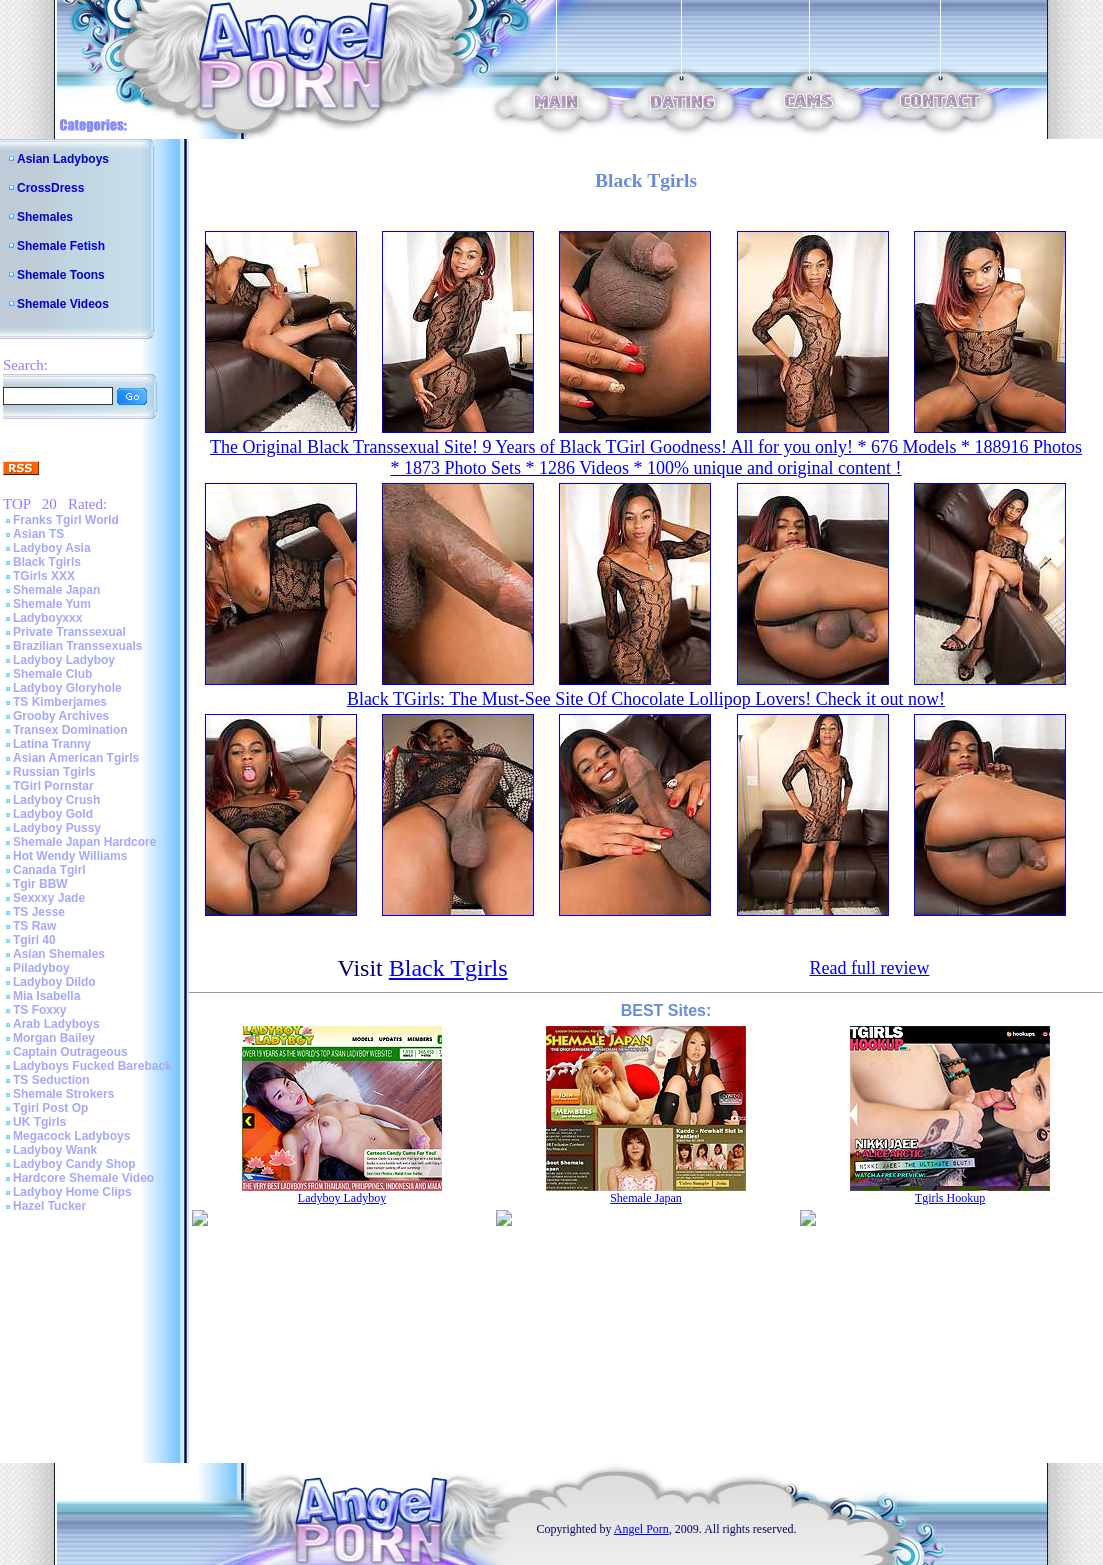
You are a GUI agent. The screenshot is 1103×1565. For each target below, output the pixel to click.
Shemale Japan (56, 590)
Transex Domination (70, 730)
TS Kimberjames (60, 702)
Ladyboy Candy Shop (74, 1164)
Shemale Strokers (63, 1094)
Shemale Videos (63, 304)
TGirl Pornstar (53, 786)
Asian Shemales (59, 954)
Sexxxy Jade (49, 898)
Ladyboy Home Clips (72, 1192)
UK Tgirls (39, 1122)
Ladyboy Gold (53, 814)
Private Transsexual (69, 632)
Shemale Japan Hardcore (84, 842)
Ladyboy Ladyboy (64, 660)
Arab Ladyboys (56, 1024)
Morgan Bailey (54, 1038)
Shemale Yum (52, 604)
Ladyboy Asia (52, 548)
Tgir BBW (40, 884)
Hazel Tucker (49, 1206)
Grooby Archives (61, 716)
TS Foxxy (39, 1010)
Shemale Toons (61, 275)
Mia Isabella (46, 996)
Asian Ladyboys (63, 159)
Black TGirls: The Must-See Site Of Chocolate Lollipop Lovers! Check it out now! (646, 699)
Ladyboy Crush (56, 800)
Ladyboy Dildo (54, 982)
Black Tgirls (47, 562)
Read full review (869, 968)
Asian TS (38, 534)
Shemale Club (52, 674)
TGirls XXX (44, 576)
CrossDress (50, 188)
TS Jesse (39, 912)
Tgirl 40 (34, 940)
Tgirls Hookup (950, 1198)
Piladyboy (41, 968)
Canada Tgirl (49, 870)
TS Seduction (51, 1080)
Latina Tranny (52, 744)
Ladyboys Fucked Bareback (92, 1066)
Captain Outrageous (70, 1052)
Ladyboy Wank (55, 1150)
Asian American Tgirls (76, 758)
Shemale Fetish (61, 246)
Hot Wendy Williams (70, 856)
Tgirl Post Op (50, 1108)
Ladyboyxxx (47, 618)
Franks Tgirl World (66, 520)
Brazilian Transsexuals (77, 646)
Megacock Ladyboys (71, 1136)
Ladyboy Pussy (57, 828)
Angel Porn (641, 1529)
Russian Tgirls (54, 772)
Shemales (45, 217)
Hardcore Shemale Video (83, 1178)
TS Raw (34, 926)
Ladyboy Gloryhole (67, 688)
